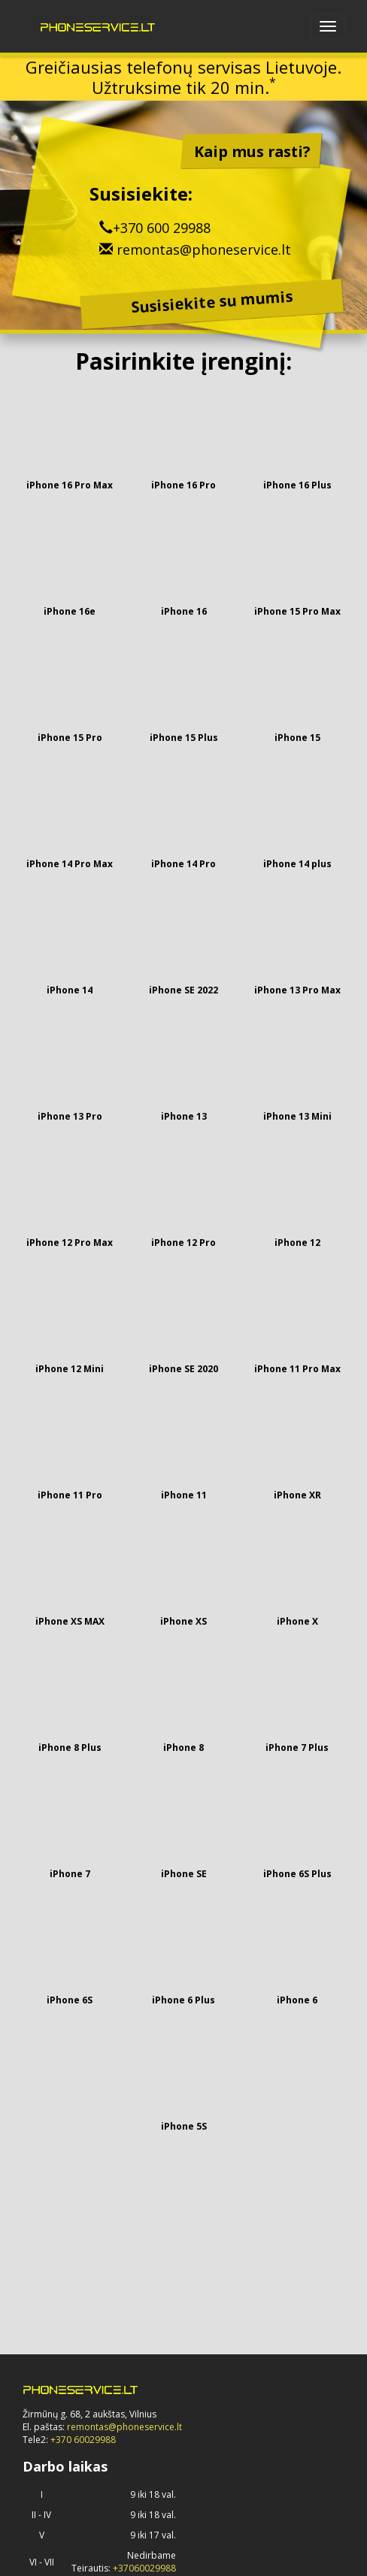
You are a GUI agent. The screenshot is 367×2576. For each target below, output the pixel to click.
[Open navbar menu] (327, 26)
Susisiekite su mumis (212, 302)
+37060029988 (144, 2568)
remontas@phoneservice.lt (204, 249)
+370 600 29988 (162, 228)
